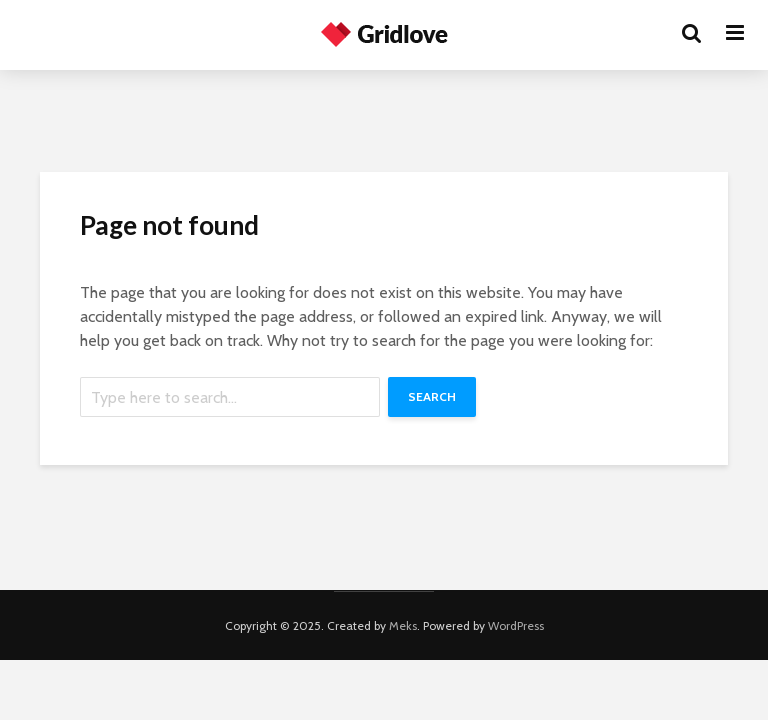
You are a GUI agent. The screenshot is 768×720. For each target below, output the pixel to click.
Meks (403, 625)
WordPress (516, 625)
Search (432, 396)
